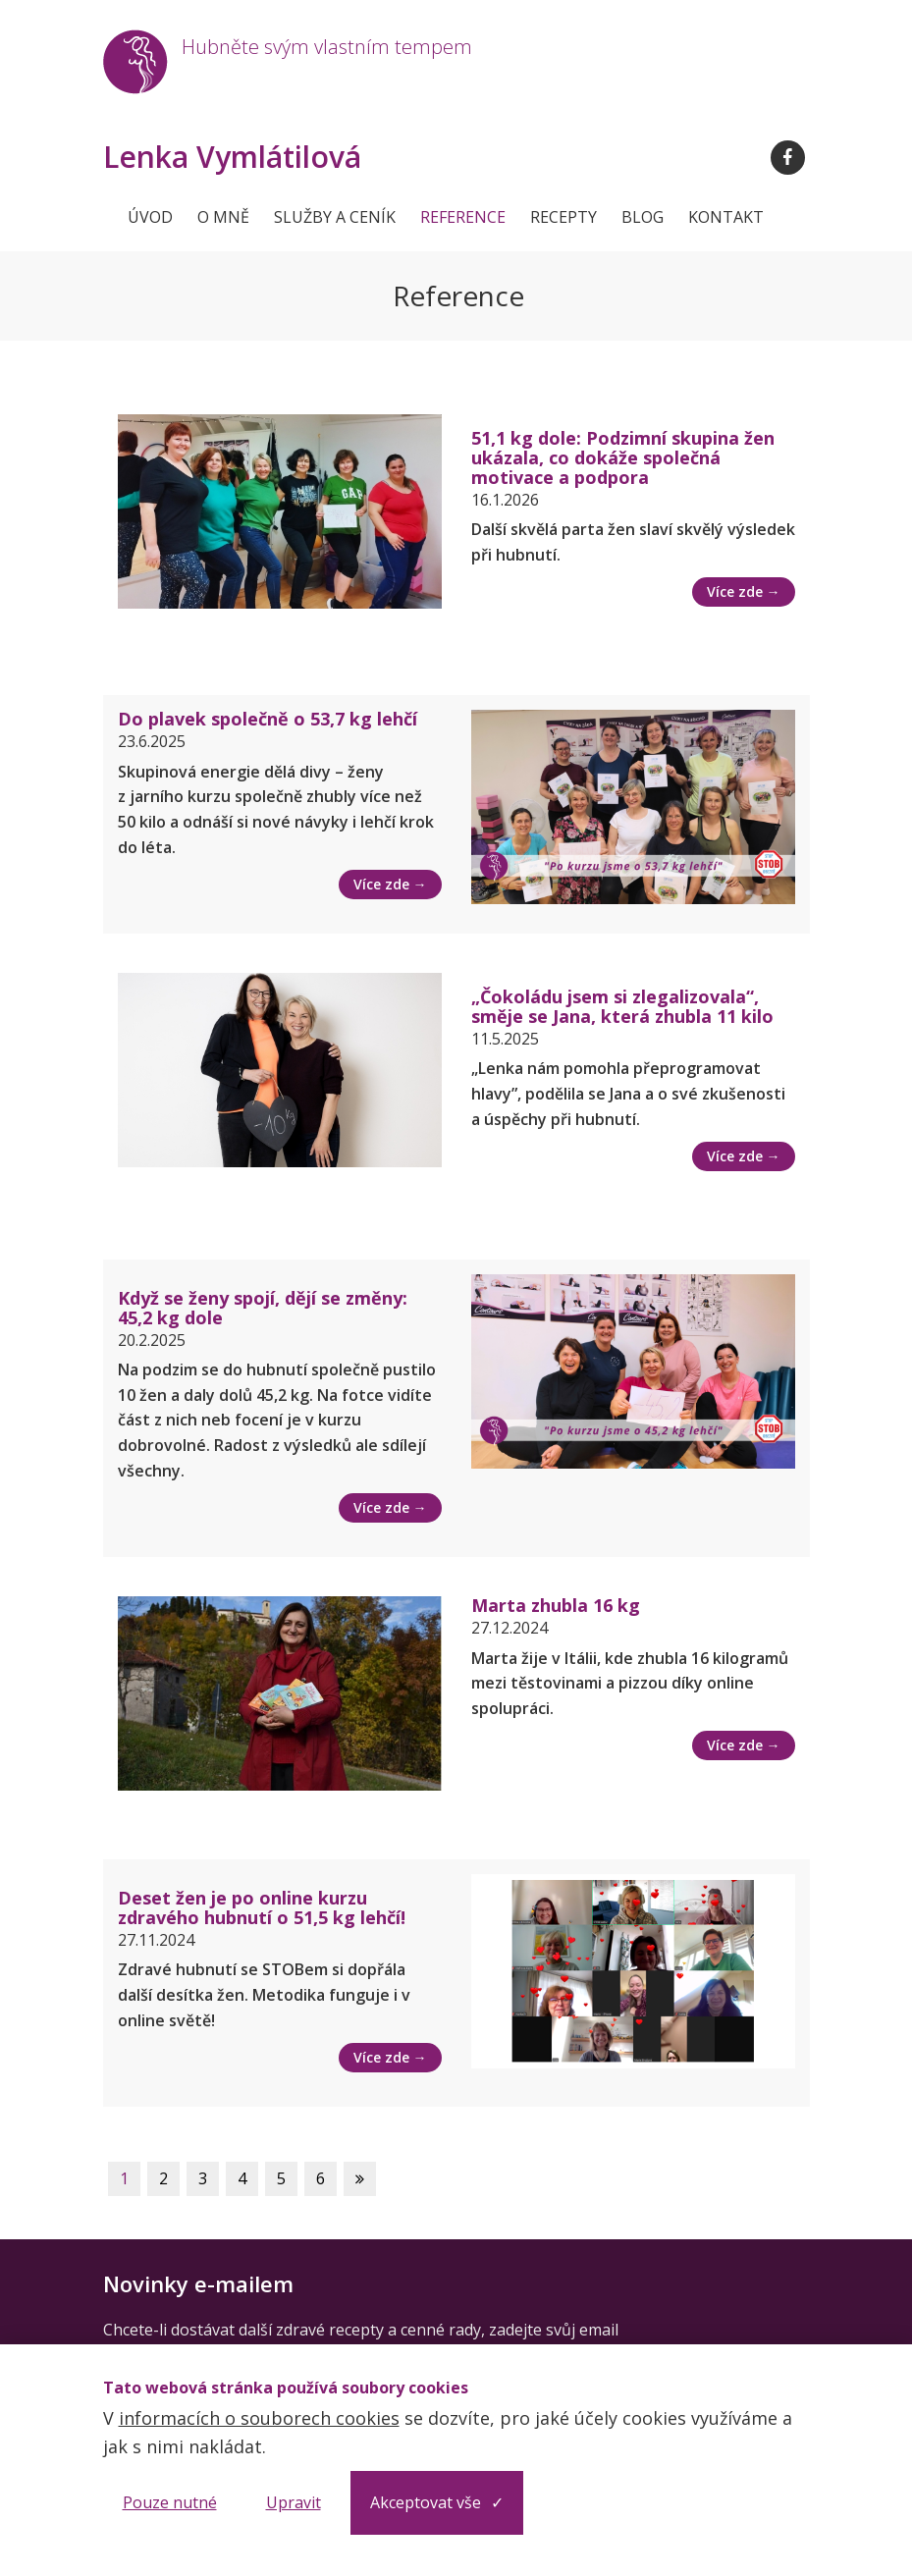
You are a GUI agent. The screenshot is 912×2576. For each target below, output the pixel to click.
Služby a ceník (335, 217)
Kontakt (726, 217)
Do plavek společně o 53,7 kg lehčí (267, 718)
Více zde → (743, 591)
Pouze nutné (170, 2502)
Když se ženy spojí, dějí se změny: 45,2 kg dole (262, 1307)
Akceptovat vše (425, 2502)
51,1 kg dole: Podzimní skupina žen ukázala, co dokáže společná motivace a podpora (623, 457)
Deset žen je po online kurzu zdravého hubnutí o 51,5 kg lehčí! (261, 1907)
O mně (223, 217)
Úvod (150, 217)
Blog (642, 217)
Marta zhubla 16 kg (555, 1605)
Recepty (563, 217)
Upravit (293, 2502)
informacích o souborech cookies (259, 2418)
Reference (463, 217)
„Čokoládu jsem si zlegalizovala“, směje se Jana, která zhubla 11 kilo (622, 1006)
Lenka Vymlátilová (232, 157)
